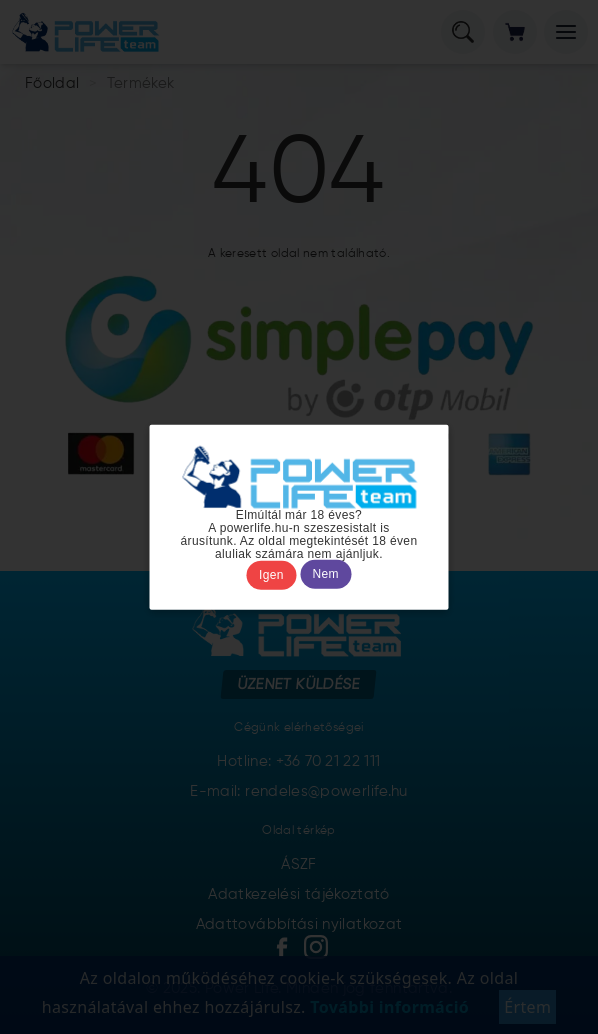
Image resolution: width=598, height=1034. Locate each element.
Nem (326, 575)
